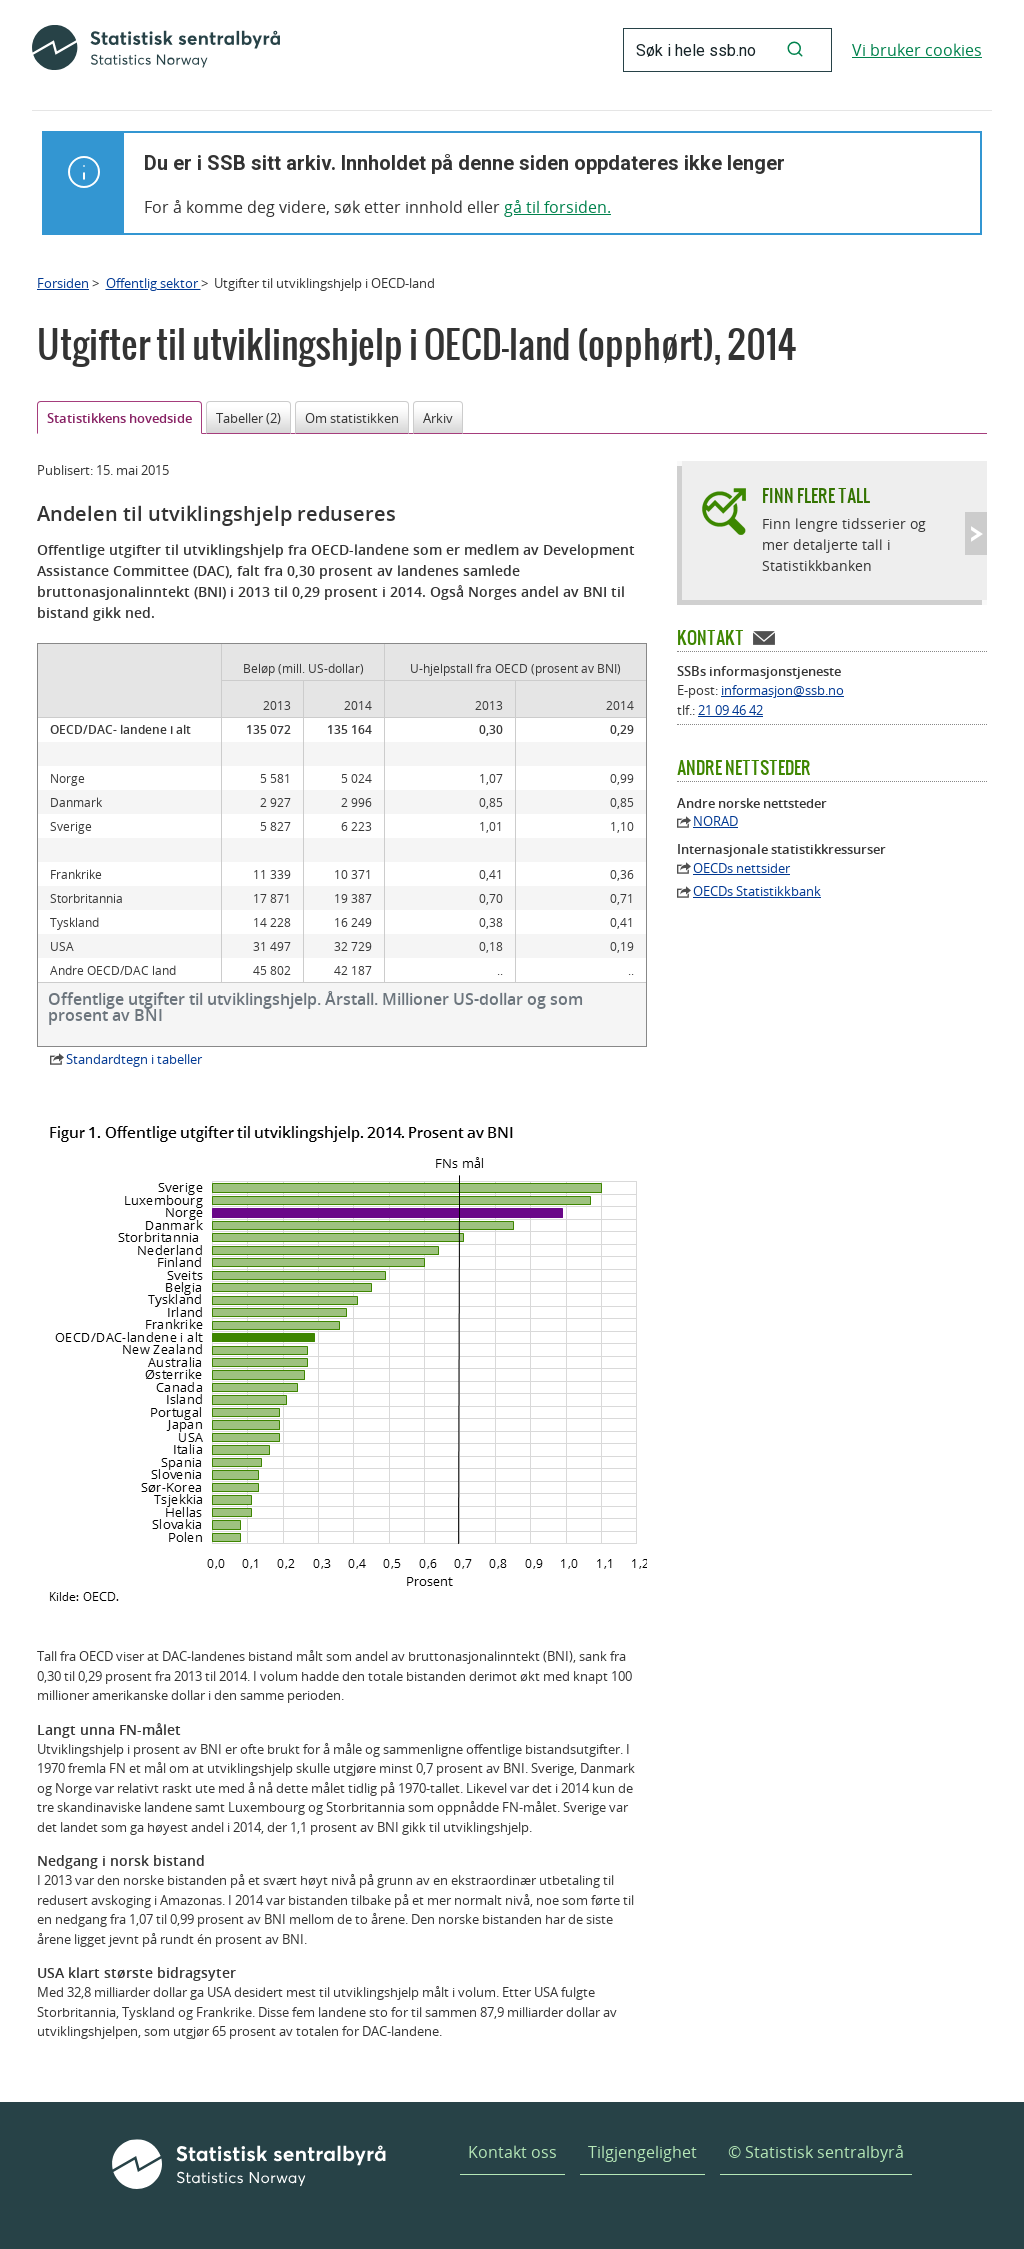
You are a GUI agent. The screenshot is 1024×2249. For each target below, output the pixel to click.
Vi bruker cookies (917, 50)
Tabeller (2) (248, 418)
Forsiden (63, 283)
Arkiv (438, 418)
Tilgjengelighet (642, 2152)
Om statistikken (352, 418)
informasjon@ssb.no (782, 690)
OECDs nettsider (741, 868)
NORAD (715, 821)
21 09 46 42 (730, 710)
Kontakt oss (512, 2152)
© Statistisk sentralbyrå (816, 2152)
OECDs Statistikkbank (757, 891)
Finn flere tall (816, 495)
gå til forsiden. (557, 207)
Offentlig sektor (153, 283)
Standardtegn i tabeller (134, 1059)
